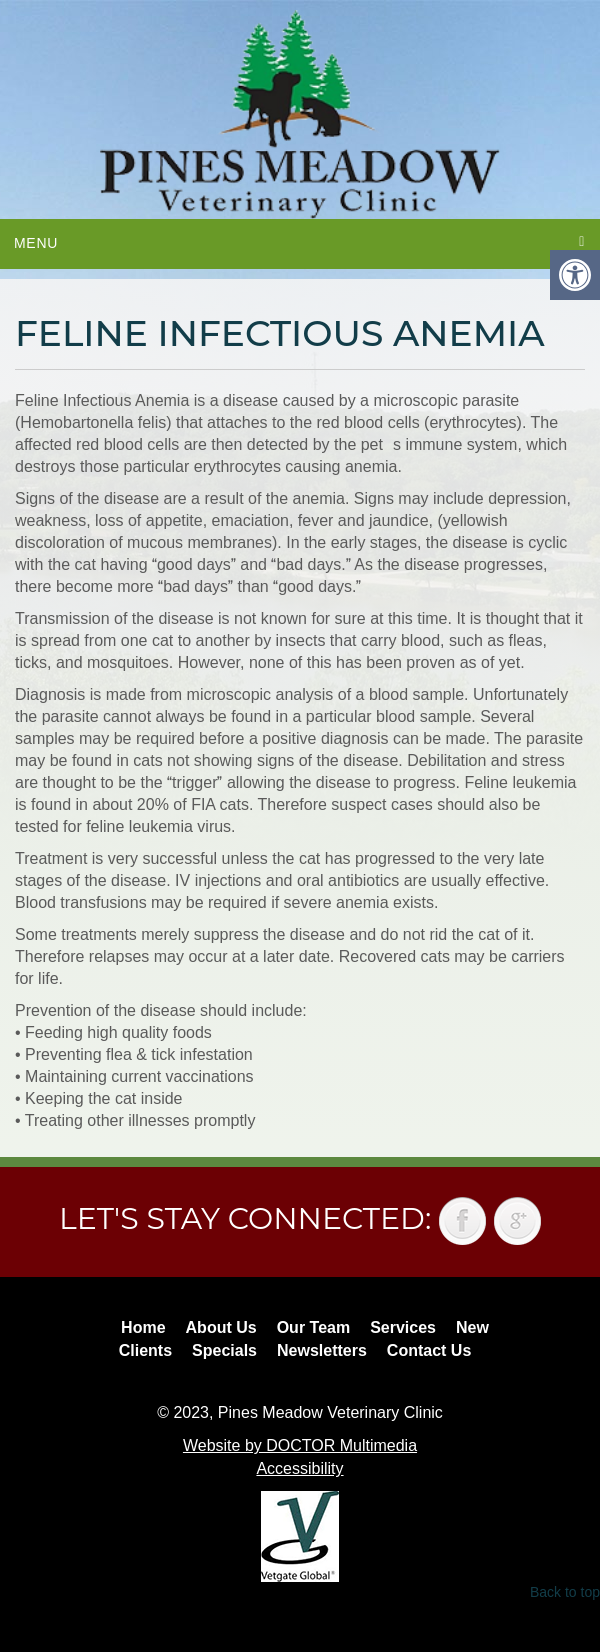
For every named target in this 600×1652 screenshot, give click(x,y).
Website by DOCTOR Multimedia (300, 1445)
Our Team (314, 1327)
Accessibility (299, 1468)
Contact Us (429, 1350)
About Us (221, 1327)
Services (403, 1327)
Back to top (565, 1592)
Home (143, 1327)
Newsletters (322, 1350)
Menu (36, 243)
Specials (224, 1350)
